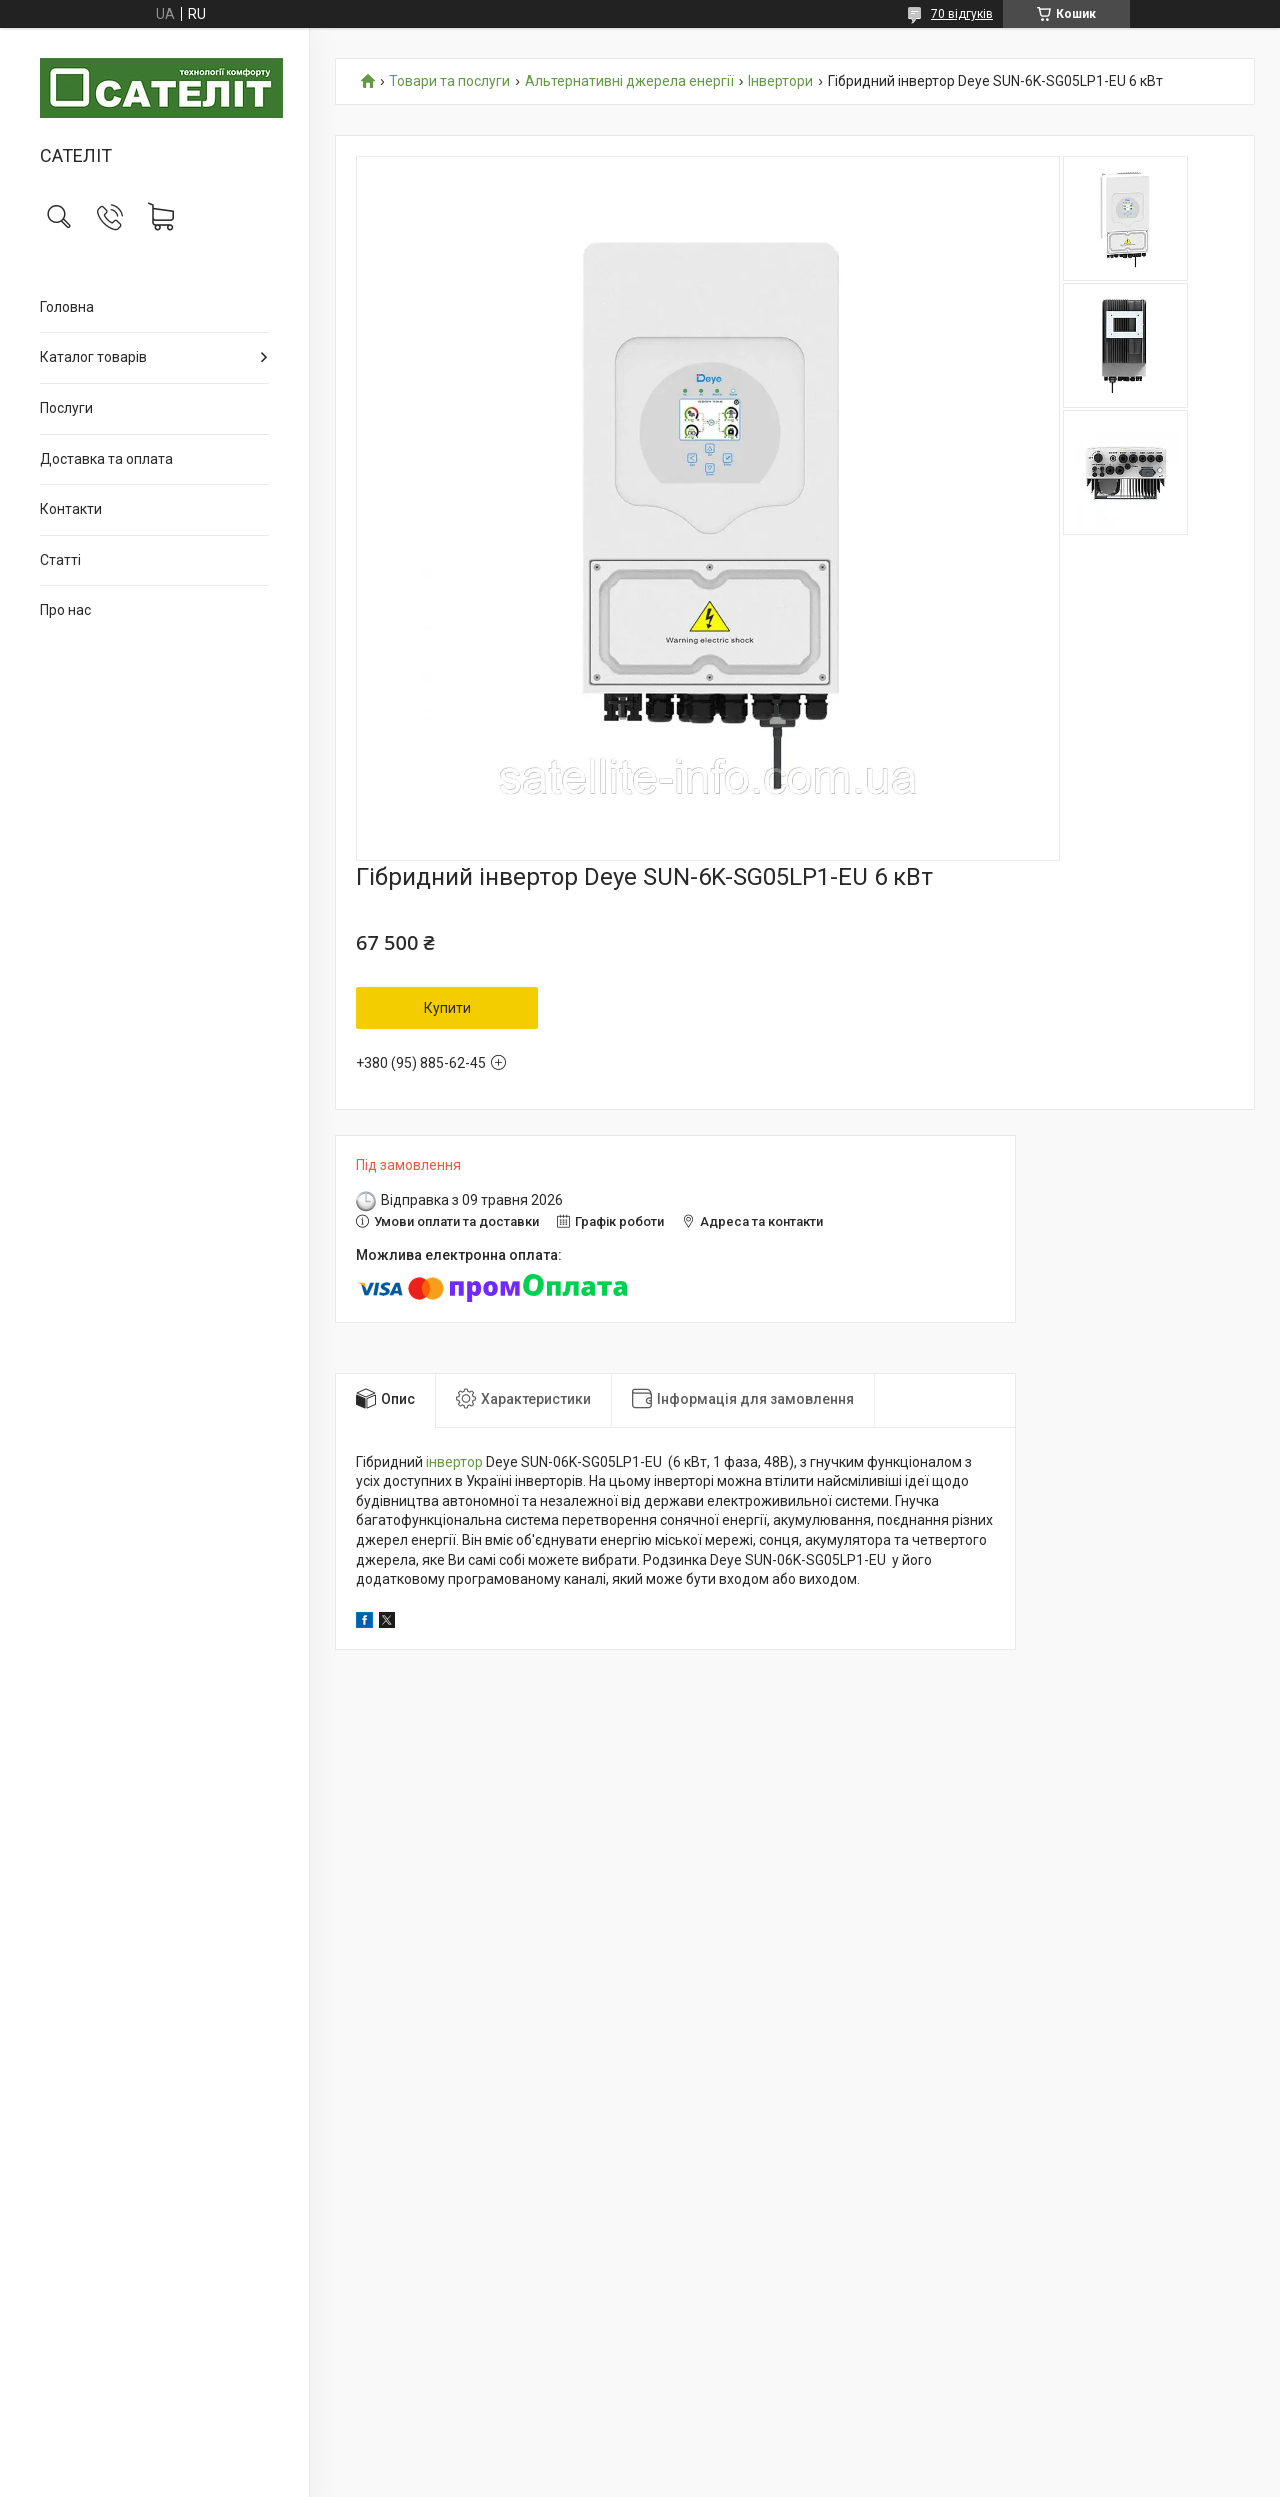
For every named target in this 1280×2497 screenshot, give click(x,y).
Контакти (71, 509)
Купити (447, 1008)
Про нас (65, 610)
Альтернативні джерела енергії (629, 81)
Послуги (66, 408)
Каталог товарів (93, 357)
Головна (67, 307)
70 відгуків (962, 14)
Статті (60, 560)
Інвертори (780, 81)
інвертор (454, 1462)
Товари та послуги (449, 81)
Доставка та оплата (106, 459)
